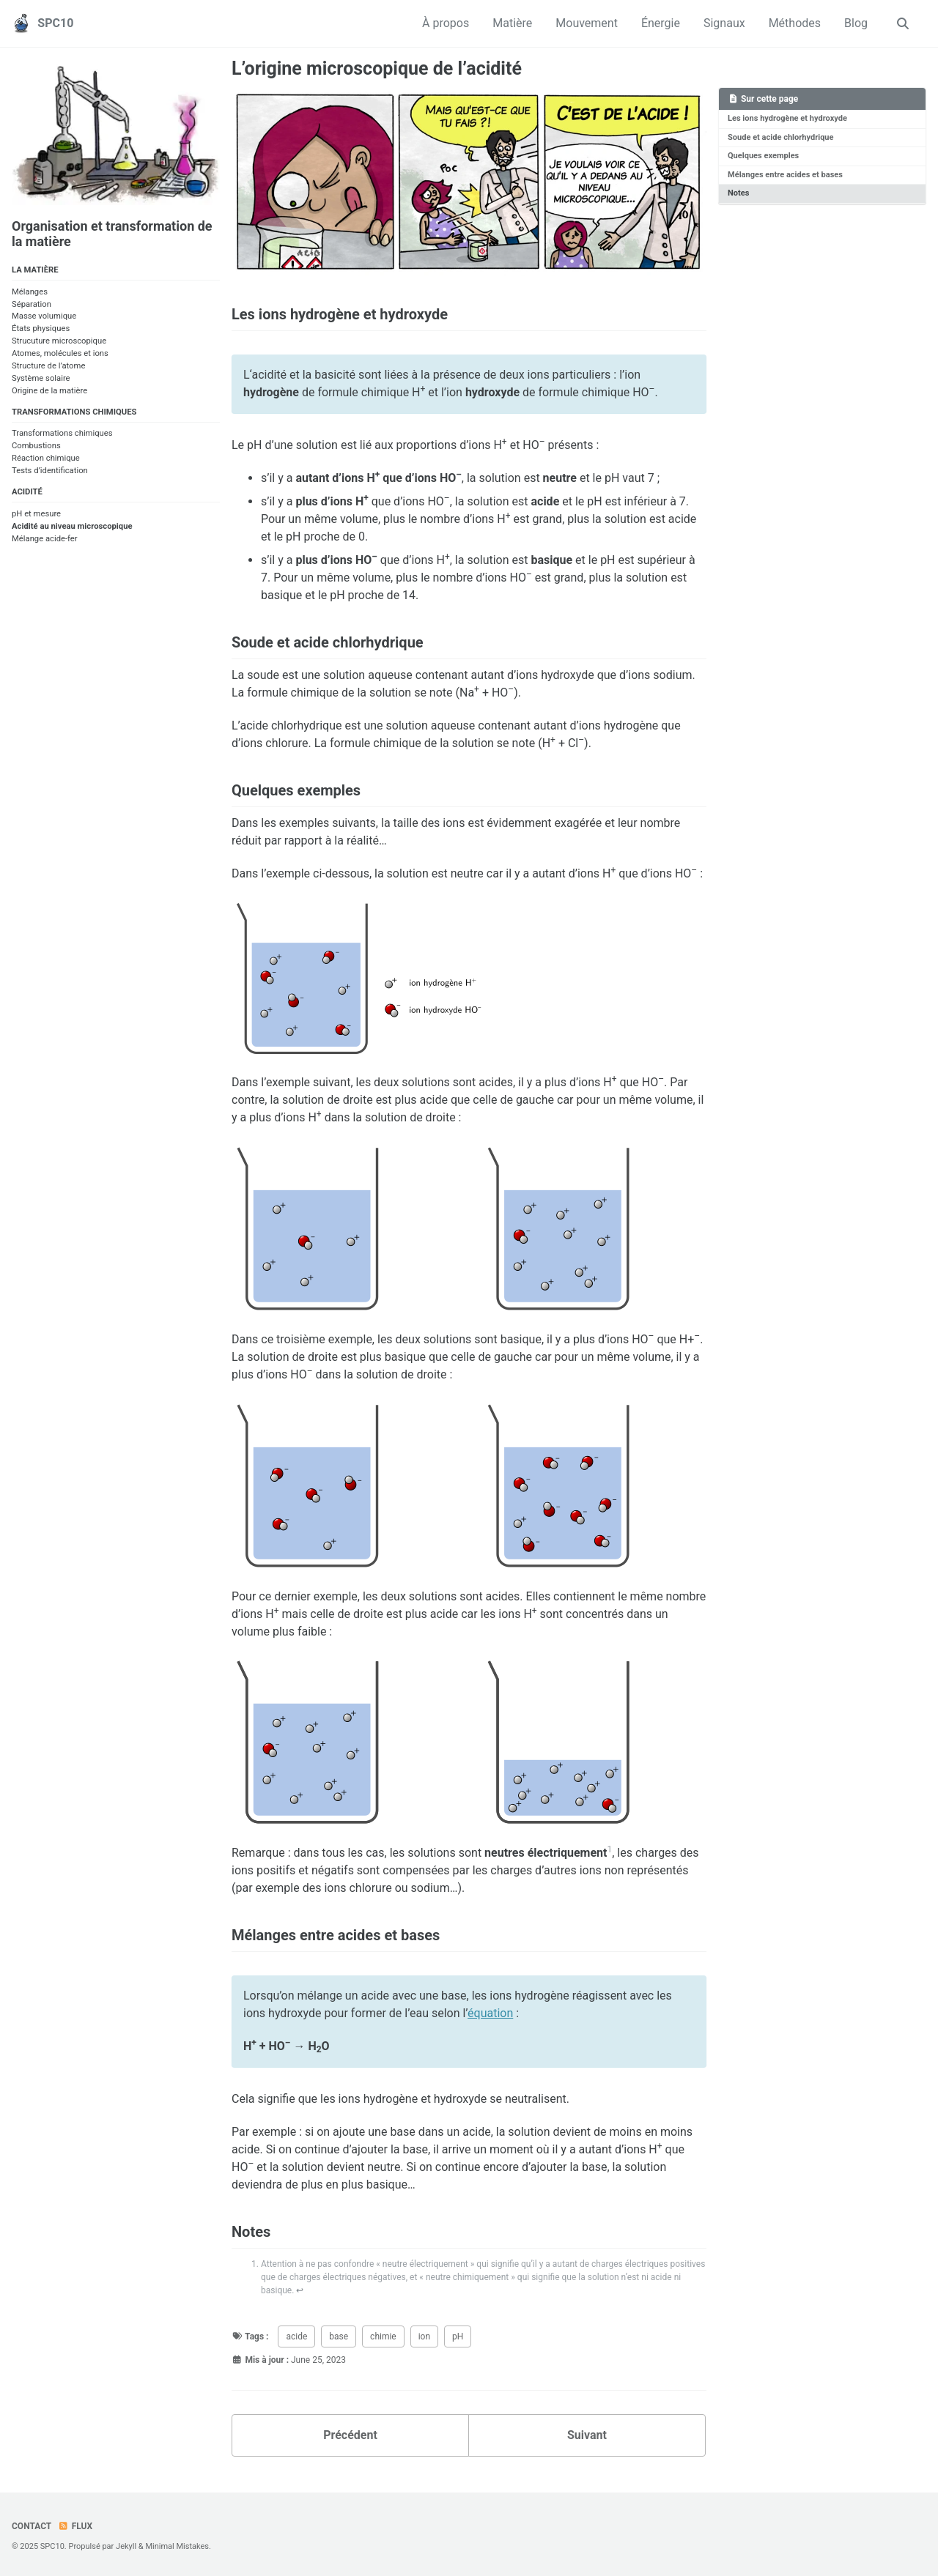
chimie (383, 2336)
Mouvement (586, 23)
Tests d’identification (50, 470)
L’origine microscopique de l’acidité (377, 68)
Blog (856, 23)
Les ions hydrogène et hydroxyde (787, 118)
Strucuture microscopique (59, 341)
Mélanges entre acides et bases (785, 174)
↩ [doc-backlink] (299, 2290)
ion (424, 2336)
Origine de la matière (49, 391)
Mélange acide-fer (45, 538)
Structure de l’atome (48, 366)
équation (490, 2013)
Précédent (350, 2435)
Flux (75, 2526)
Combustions (36, 445)
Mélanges (30, 292)
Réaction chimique (46, 458)
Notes (738, 193)
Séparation (31, 304)
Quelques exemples (763, 155)
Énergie (660, 23)
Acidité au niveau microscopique (72, 526)
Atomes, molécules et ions (60, 353)
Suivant (587, 2435)
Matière (512, 23)
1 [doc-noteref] (610, 1849)
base (338, 2336)
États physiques (41, 328)
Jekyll (126, 2546)
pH (457, 2336)
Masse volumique (44, 317)
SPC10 (55, 23)
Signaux (724, 23)
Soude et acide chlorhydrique (780, 136)
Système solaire (41, 378)
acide (296, 2336)
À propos (445, 23)
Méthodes (795, 23)
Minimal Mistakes (177, 2546)
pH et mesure (36, 514)
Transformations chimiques (62, 434)
